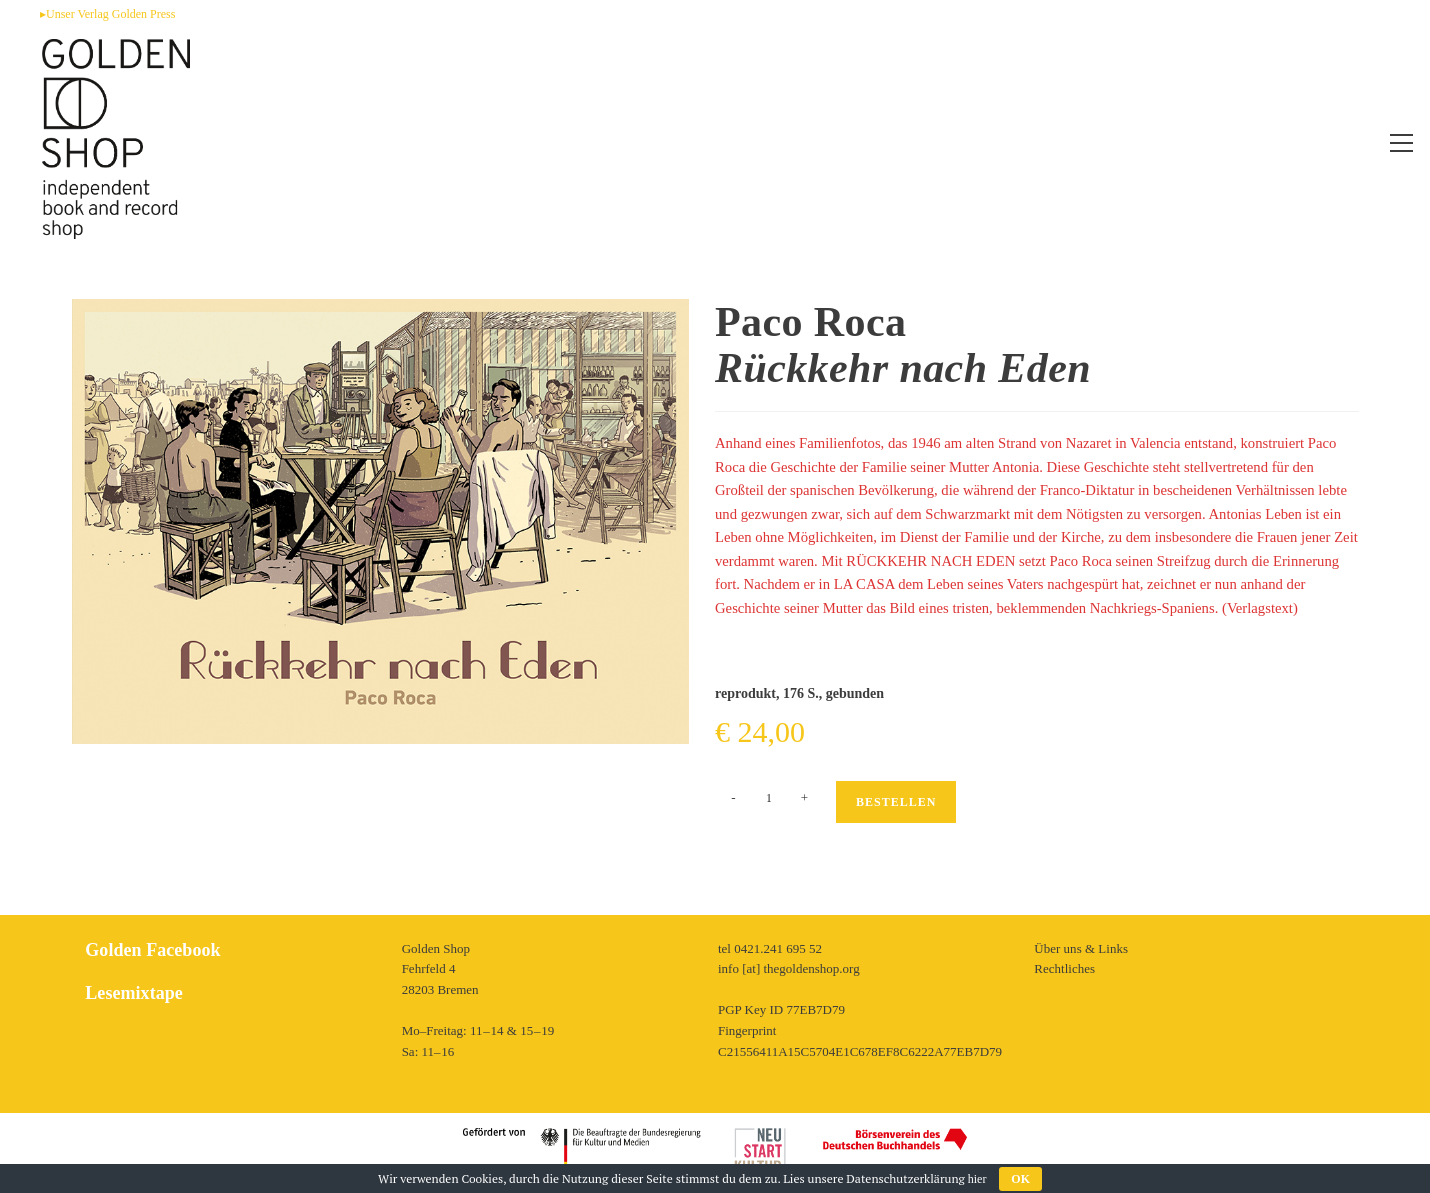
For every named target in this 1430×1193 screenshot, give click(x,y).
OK (1020, 1179)
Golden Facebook (152, 950)
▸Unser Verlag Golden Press (107, 14)
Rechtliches (1064, 968)
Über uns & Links (1081, 948)
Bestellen (896, 802)
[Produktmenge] (769, 798)
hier (977, 1179)
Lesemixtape (133, 993)
